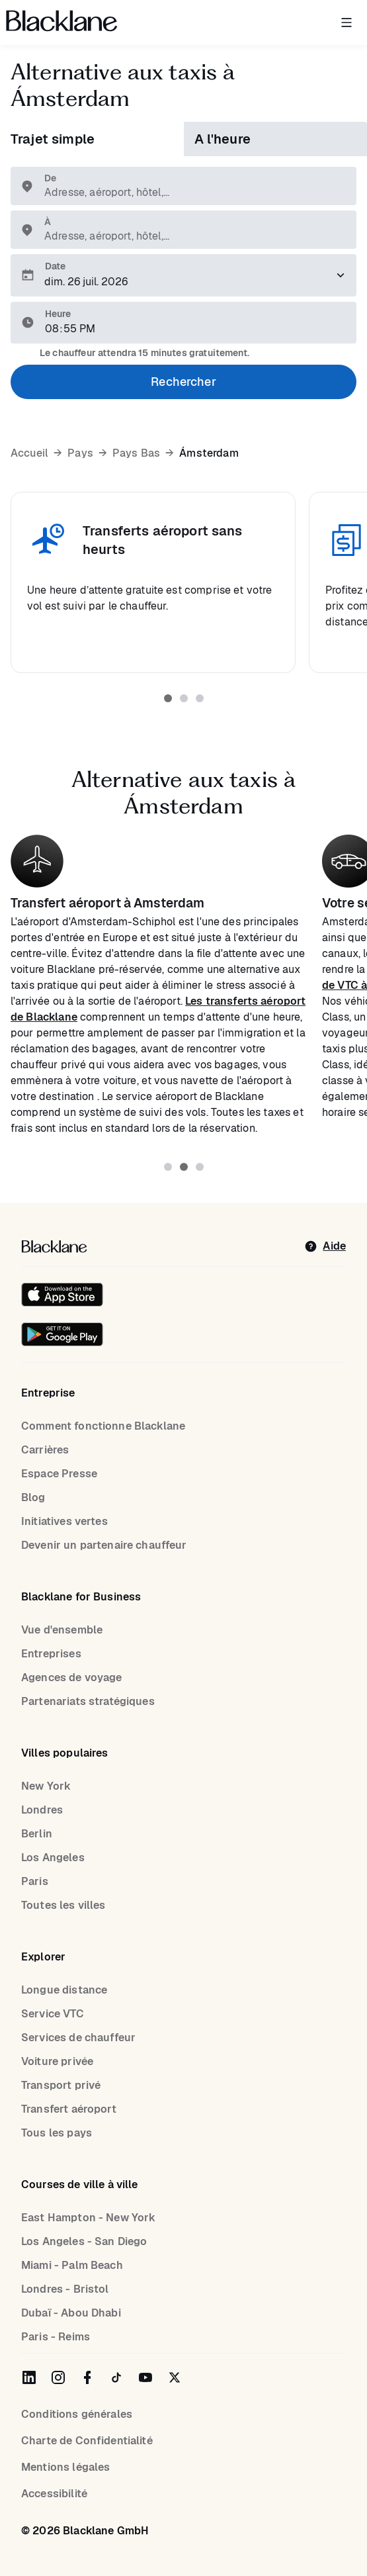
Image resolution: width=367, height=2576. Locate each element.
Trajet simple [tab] (53, 139)
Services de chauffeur (78, 2038)
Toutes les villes (63, 1905)
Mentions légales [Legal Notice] (65, 2467)
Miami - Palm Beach (72, 2265)
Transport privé (61, 2085)
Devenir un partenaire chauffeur (104, 1545)
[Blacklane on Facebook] (87, 2377)
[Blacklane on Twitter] (175, 2377)
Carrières (45, 1450)
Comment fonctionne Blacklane (103, 1426)
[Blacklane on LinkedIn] (29, 2377)
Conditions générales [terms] (76, 2414)
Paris (34, 1881)
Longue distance (64, 1990)
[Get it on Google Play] (62, 1334)
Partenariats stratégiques (88, 1701)
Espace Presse (59, 1474)
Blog (33, 1497)
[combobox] (190, 193)
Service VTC (52, 2014)
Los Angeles (53, 1857)
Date (55, 266)
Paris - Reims (55, 2337)
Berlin (36, 1834)
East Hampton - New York (88, 2218)
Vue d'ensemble (61, 1630)
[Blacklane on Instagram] (58, 2377)
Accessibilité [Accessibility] (54, 2494)
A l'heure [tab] (222, 139)
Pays (80, 453)
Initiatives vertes (64, 1521)
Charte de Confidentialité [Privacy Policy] (87, 2441)
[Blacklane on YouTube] (145, 2377)
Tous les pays (56, 2133)
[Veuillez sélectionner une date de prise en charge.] (183, 275)
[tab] (168, 698)
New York (46, 1786)
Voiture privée (57, 2061)
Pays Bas (136, 453)
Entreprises (51, 1654)
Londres (42, 1810)
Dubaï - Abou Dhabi (71, 2313)
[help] (325, 1246)
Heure (58, 314)
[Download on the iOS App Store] (62, 1295)
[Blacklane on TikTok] (116, 2377)
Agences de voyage (71, 1677)
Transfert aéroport (68, 2109)
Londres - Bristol (65, 2289)
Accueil (29, 453)
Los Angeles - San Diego (84, 2241)
